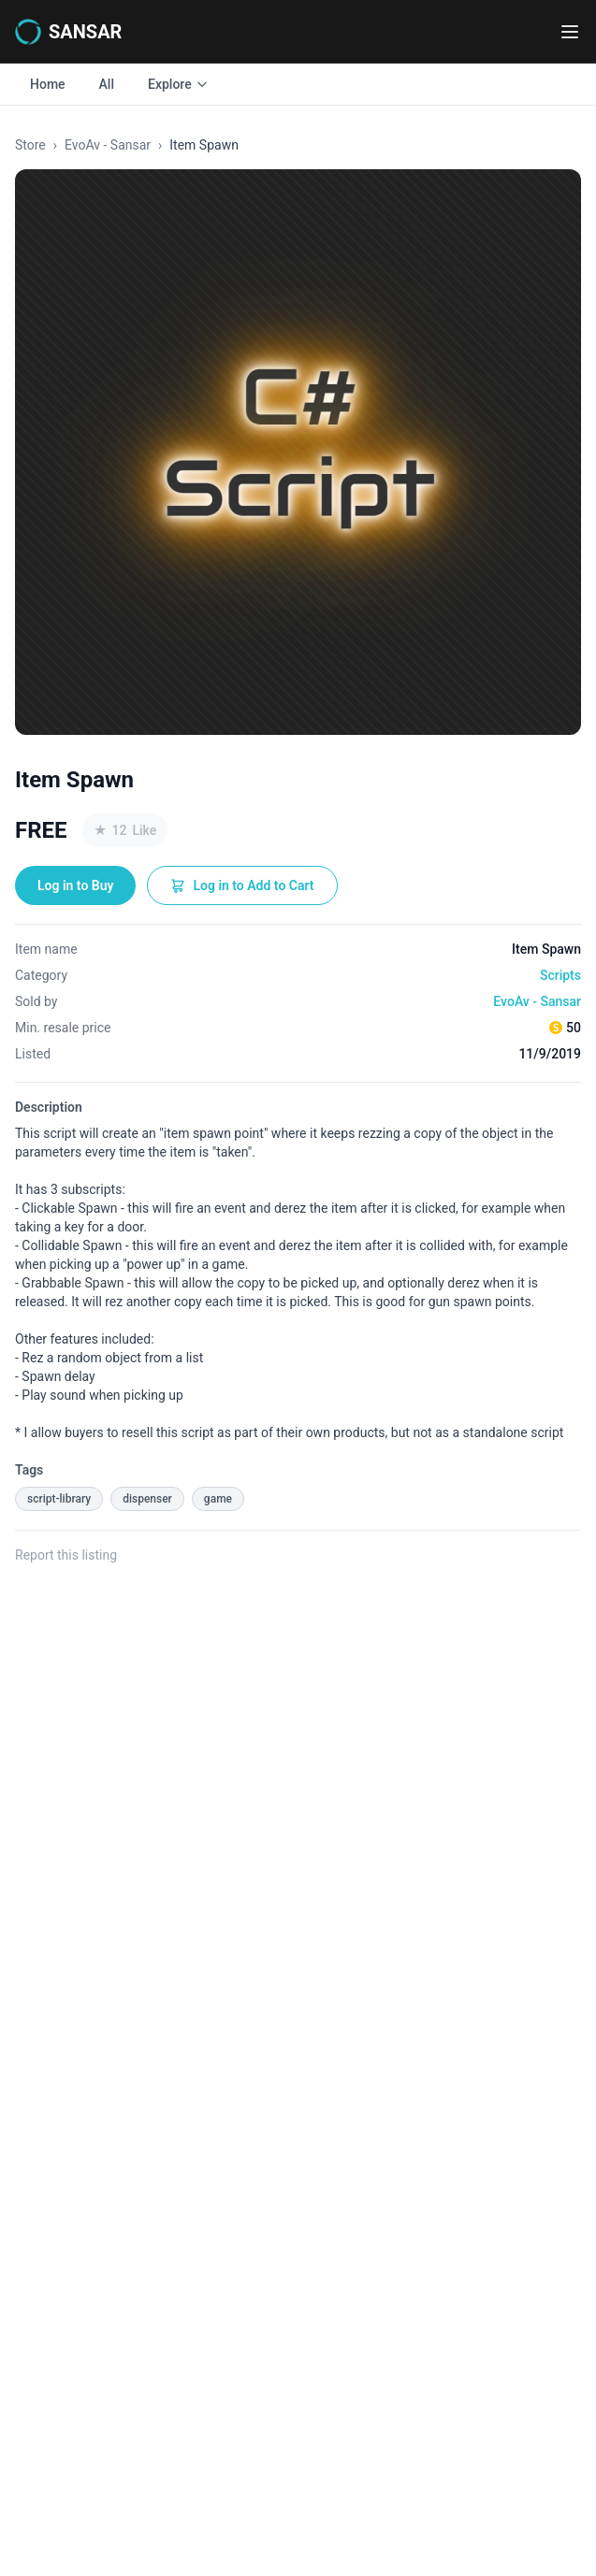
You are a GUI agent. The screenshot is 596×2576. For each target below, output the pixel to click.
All (106, 84)
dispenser (147, 1498)
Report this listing (66, 1554)
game (218, 1498)
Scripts (560, 975)
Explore (178, 84)
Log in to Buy (75, 885)
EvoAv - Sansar (108, 144)
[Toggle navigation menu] (570, 32)
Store (30, 144)
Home (47, 84)
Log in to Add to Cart (241, 885)
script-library (59, 1498)
